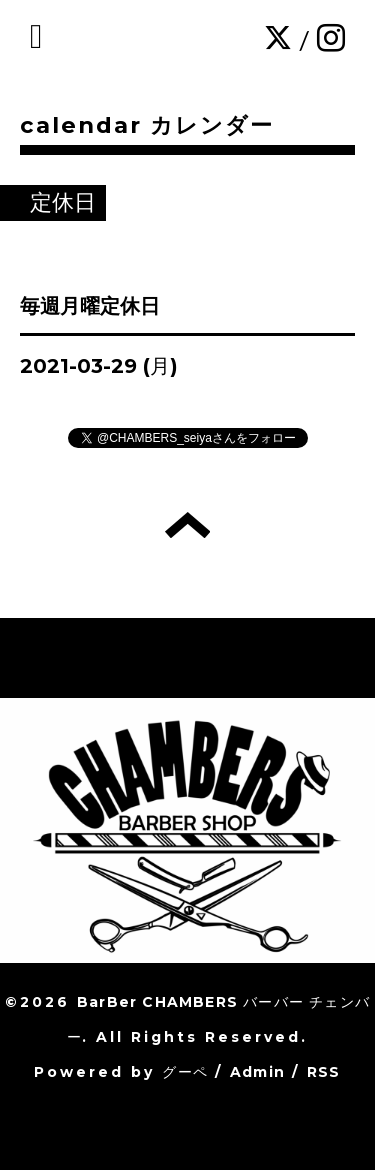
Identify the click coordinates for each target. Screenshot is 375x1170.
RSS (324, 1072)
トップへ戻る (187, 525)
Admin (257, 1072)
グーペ (185, 1072)
